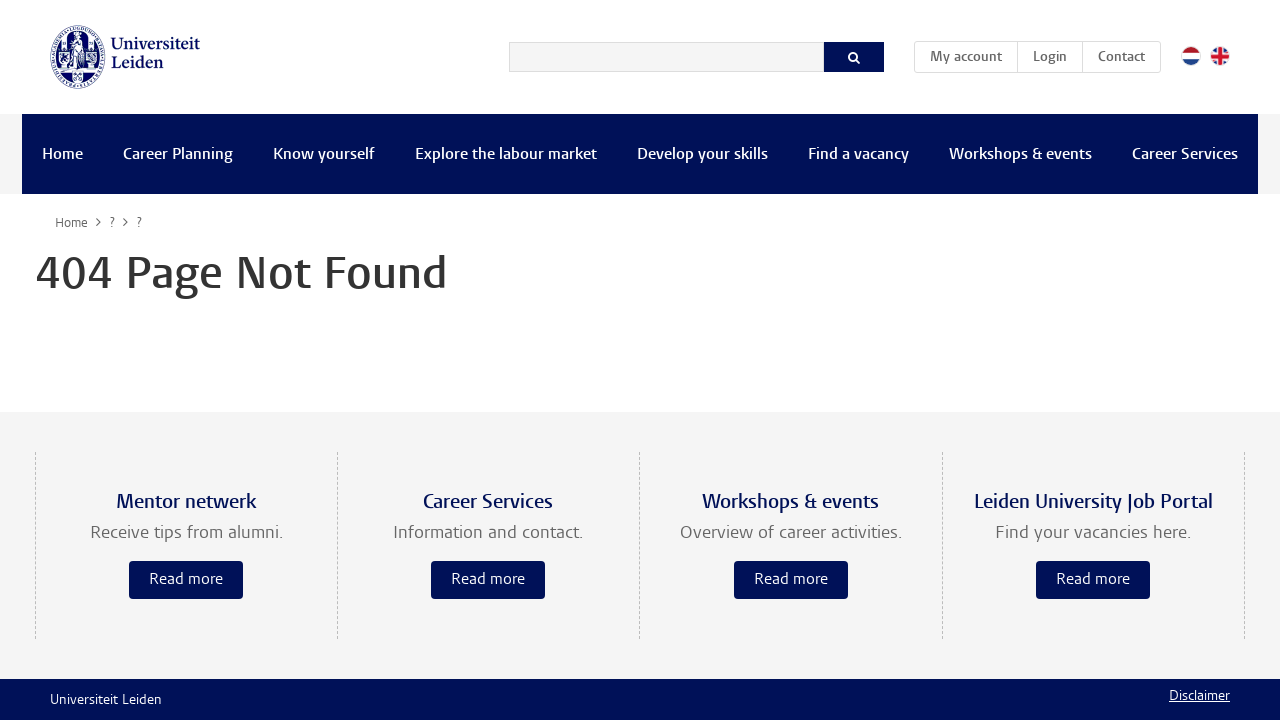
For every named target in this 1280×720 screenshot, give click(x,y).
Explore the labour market (506, 155)
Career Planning (178, 155)
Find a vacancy (858, 155)
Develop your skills (702, 155)
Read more (186, 580)
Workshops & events (1020, 155)
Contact (1121, 58)
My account (973, 54)
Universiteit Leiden (106, 701)
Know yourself (324, 155)
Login (1050, 58)
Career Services (1185, 155)
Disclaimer (1199, 697)
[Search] (666, 57)
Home (62, 155)
